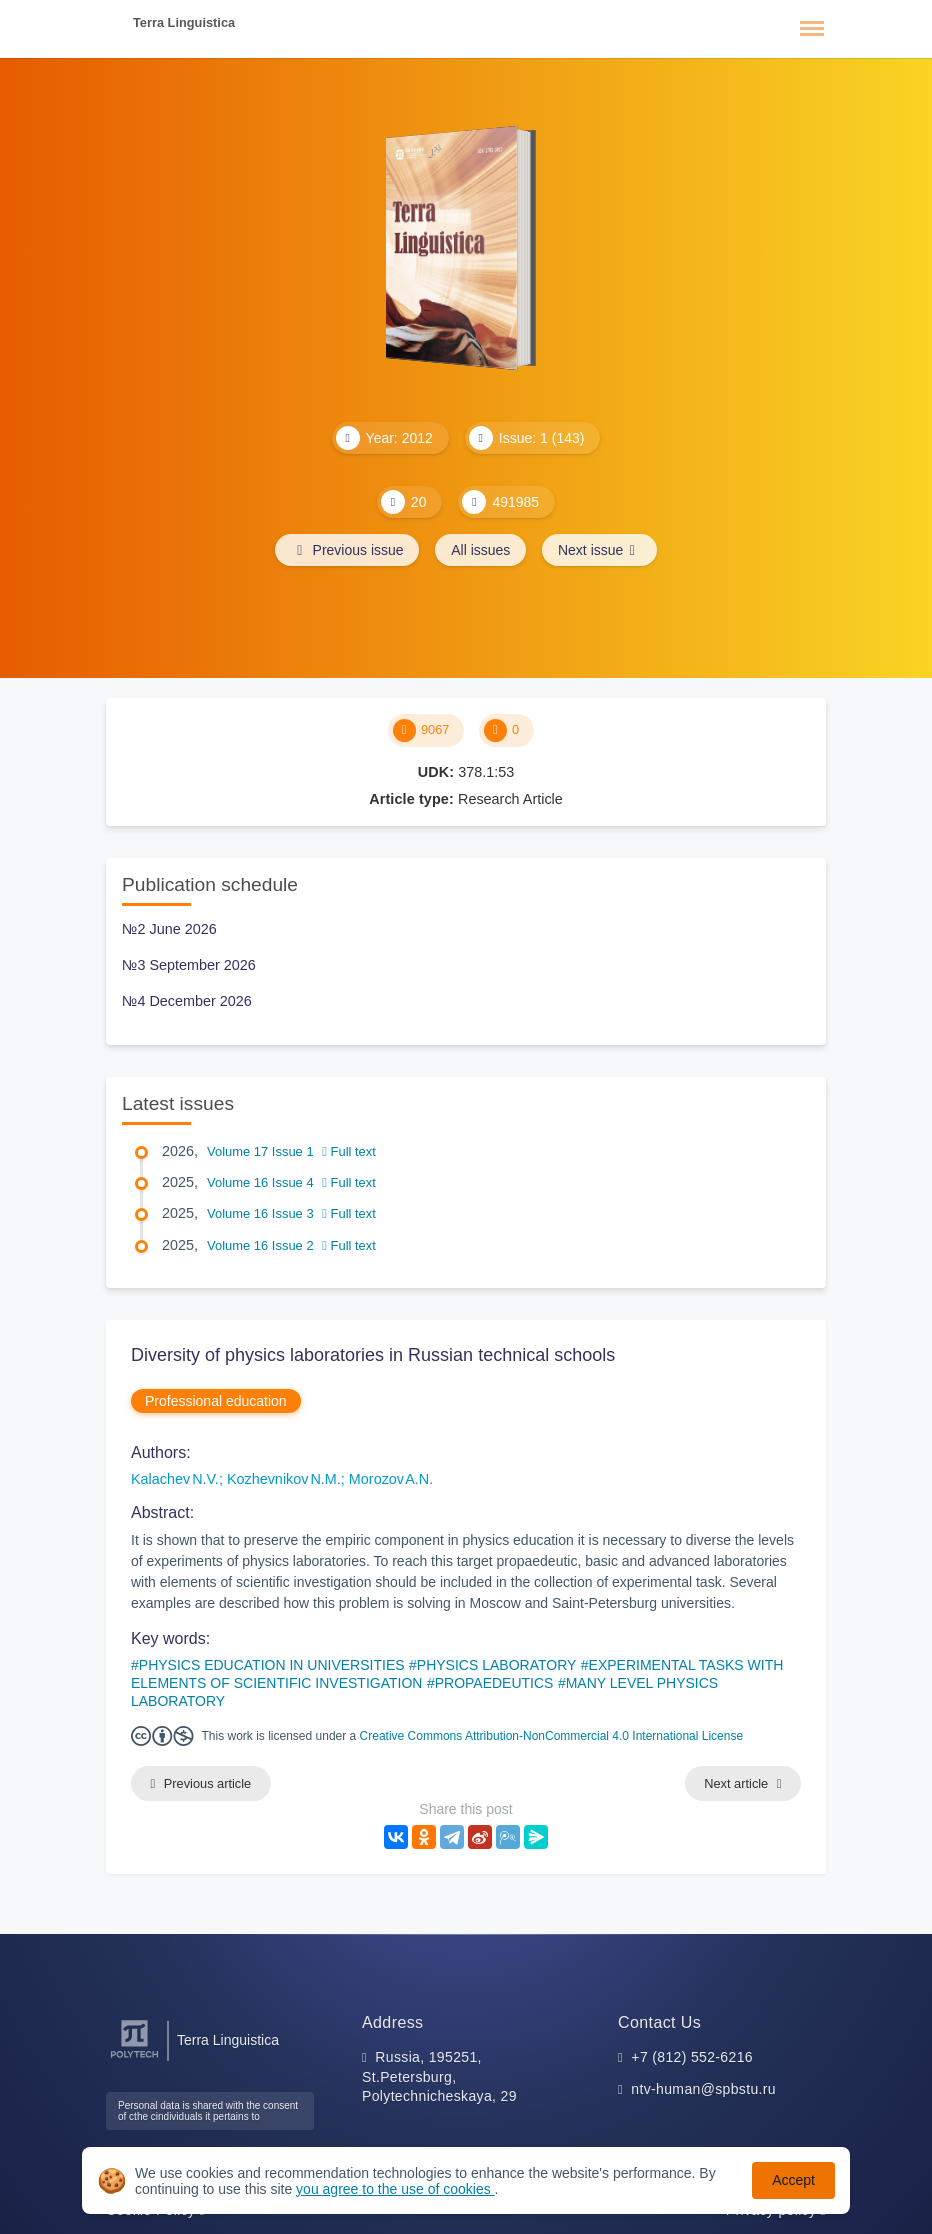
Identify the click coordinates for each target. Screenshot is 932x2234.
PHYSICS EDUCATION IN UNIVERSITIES (272, 1665)
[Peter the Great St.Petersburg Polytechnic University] (134, 2058)
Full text (349, 1151)
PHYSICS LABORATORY (497, 1665)
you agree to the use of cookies (395, 2189)
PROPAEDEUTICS (494, 1683)
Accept (793, 2180)
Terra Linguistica (184, 22)
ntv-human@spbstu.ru (703, 2089)
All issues (480, 550)
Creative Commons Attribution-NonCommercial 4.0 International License (552, 1736)
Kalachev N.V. (175, 1479)
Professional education (216, 1401)
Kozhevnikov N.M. (284, 1479)
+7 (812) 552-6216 (692, 2057)
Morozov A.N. (391, 1479)
